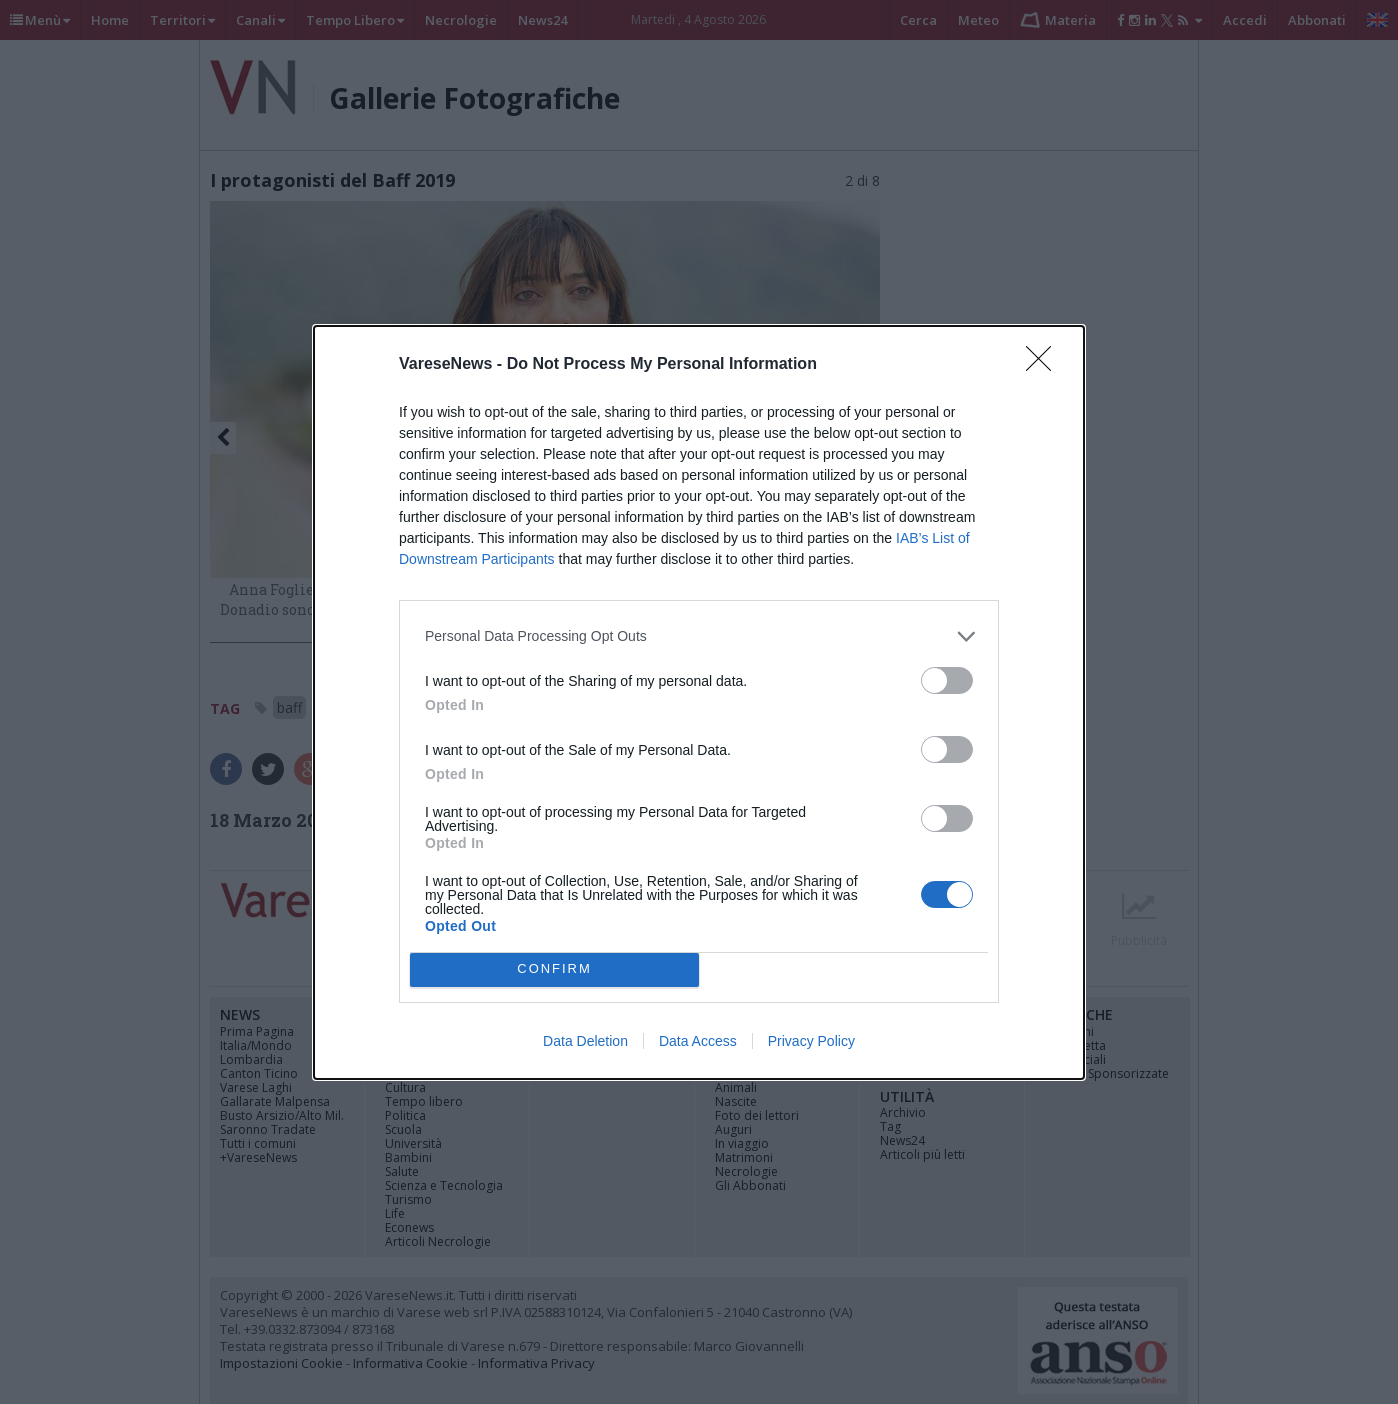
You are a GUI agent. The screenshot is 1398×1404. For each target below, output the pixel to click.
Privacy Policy (811, 1041)
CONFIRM (554, 968)
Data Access (698, 1041)
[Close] (1045, 365)
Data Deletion (585, 1041)
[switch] (947, 680)
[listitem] (699, 636)
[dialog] (699, 702)
